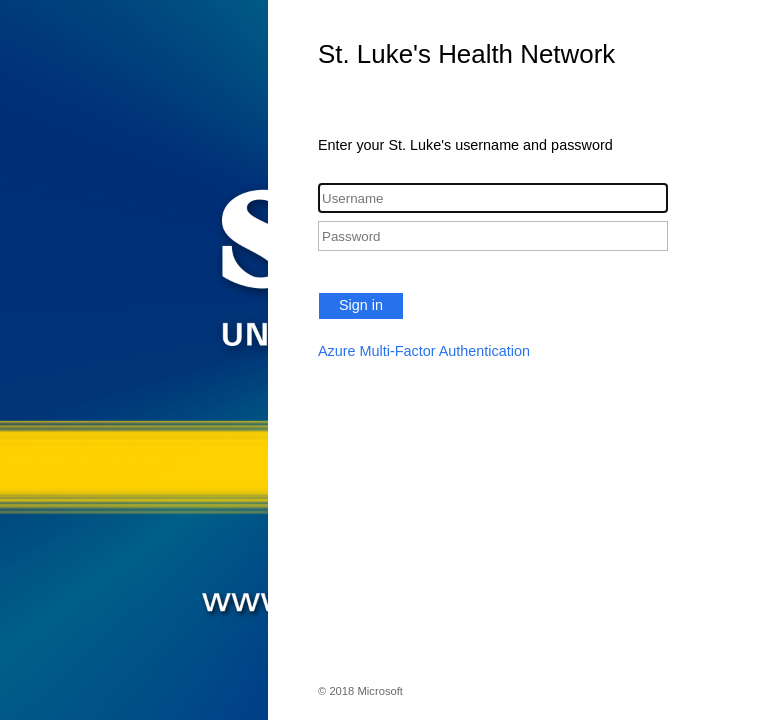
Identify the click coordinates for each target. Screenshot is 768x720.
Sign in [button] (361, 305)
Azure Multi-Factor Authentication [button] (424, 351)
